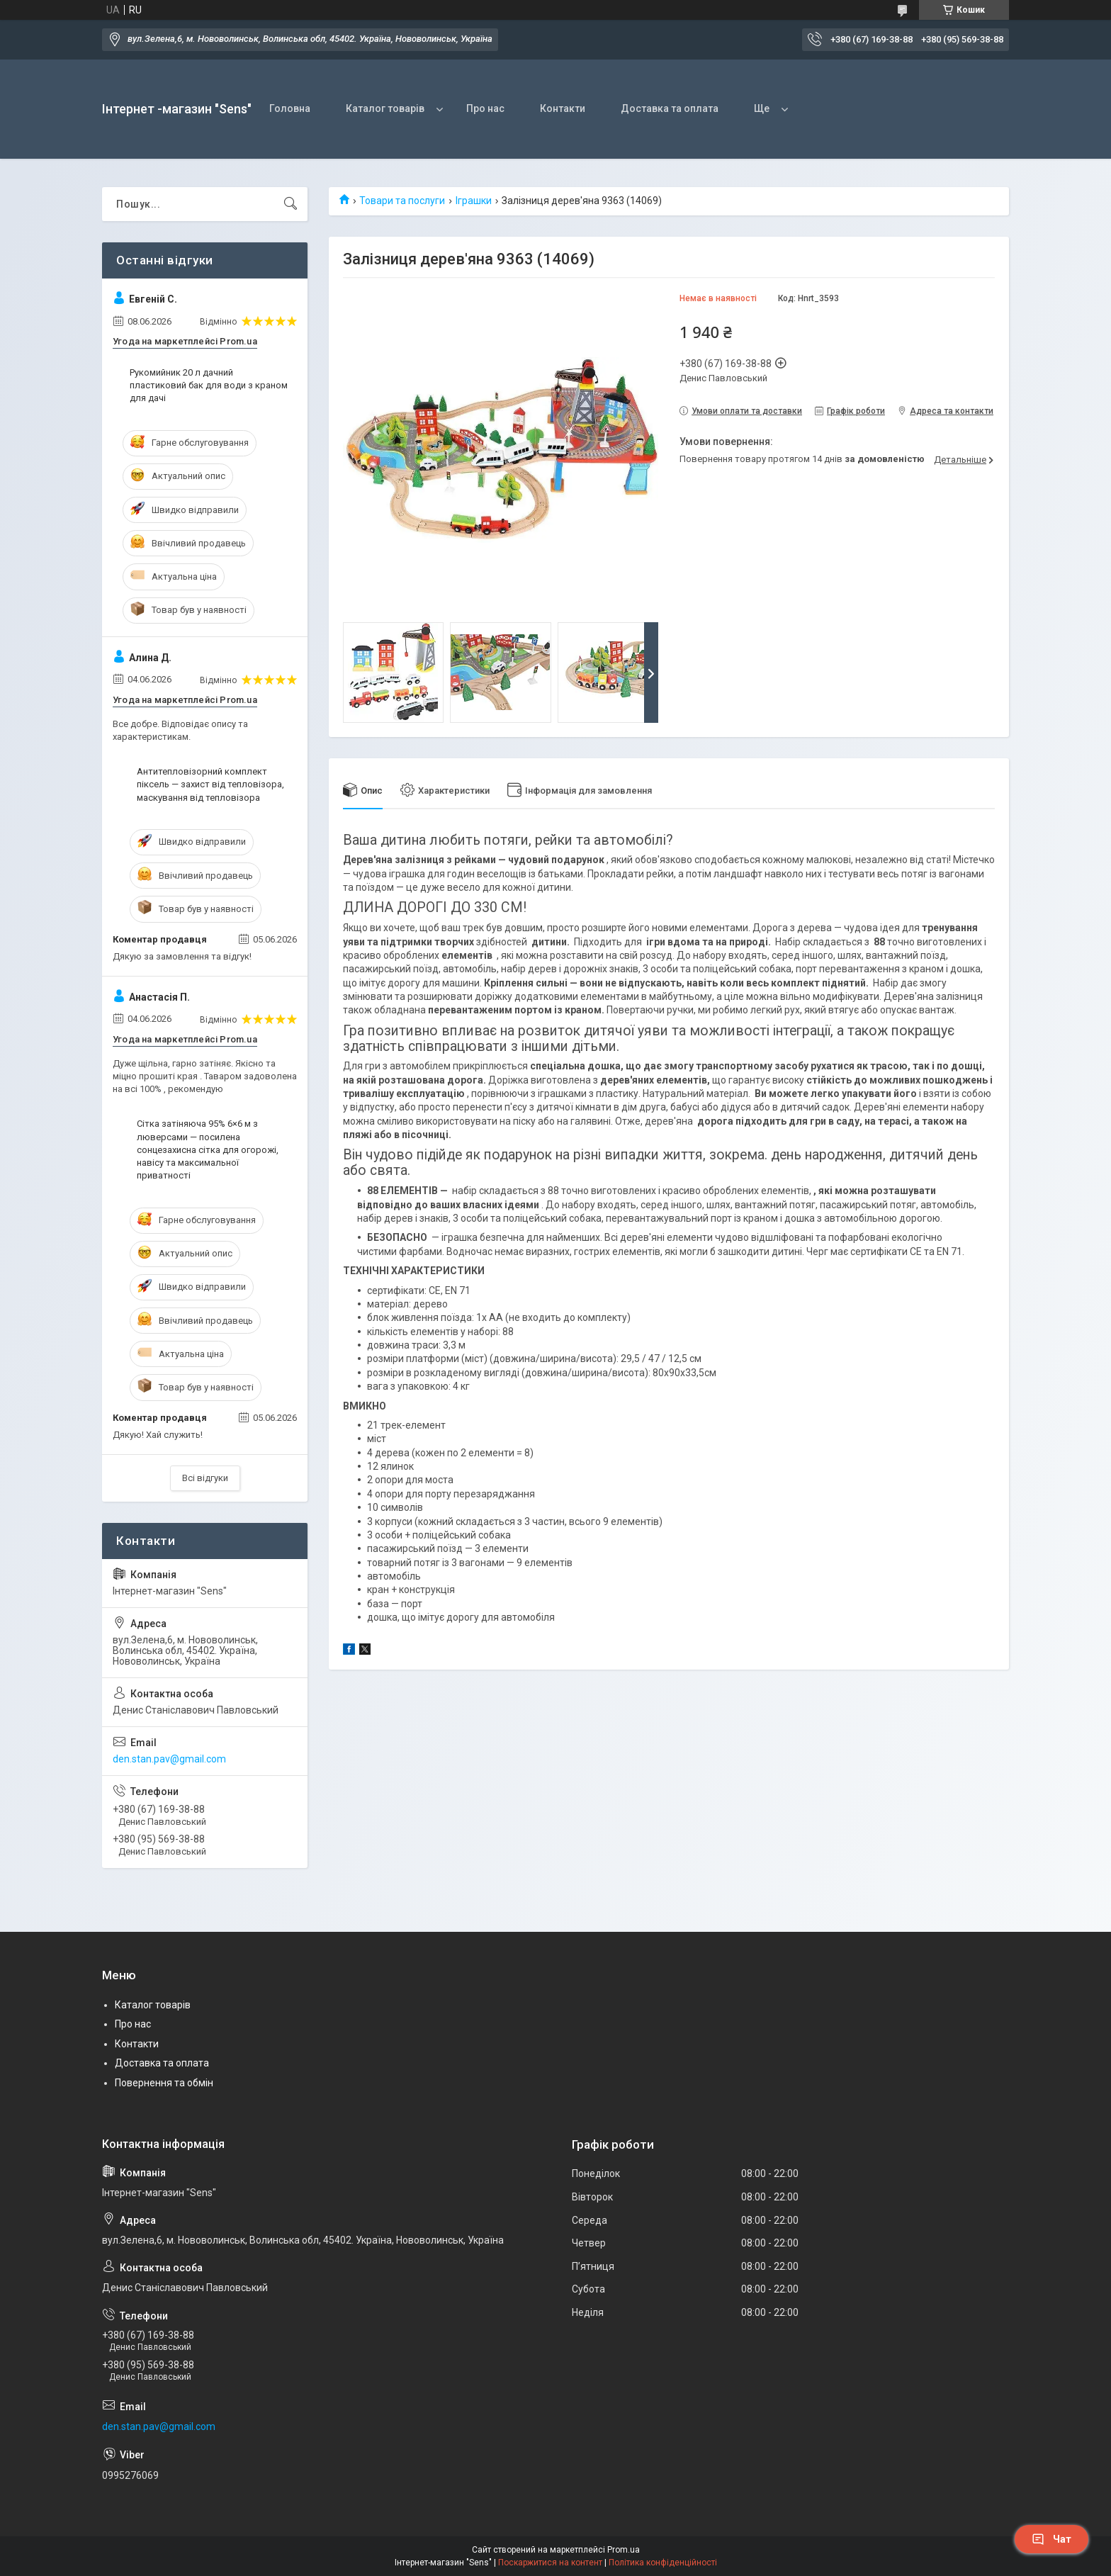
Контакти (562, 108)
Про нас (485, 108)
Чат (1051, 2539)
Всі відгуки (205, 1478)
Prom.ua (623, 2550)
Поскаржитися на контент (550, 2562)
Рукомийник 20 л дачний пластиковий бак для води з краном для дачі (209, 385)
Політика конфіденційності (663, 2562)
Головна (289, 108)
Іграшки (474, 200)
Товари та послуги (402, 200)
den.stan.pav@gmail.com (169, 1759)
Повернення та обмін (164, 2082)
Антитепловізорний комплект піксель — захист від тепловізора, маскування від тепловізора (210, 784)
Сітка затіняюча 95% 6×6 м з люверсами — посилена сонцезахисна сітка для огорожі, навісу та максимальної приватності (207, 1149)
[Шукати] (290, 204)
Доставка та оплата (669, 108)
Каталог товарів (385, 108)
